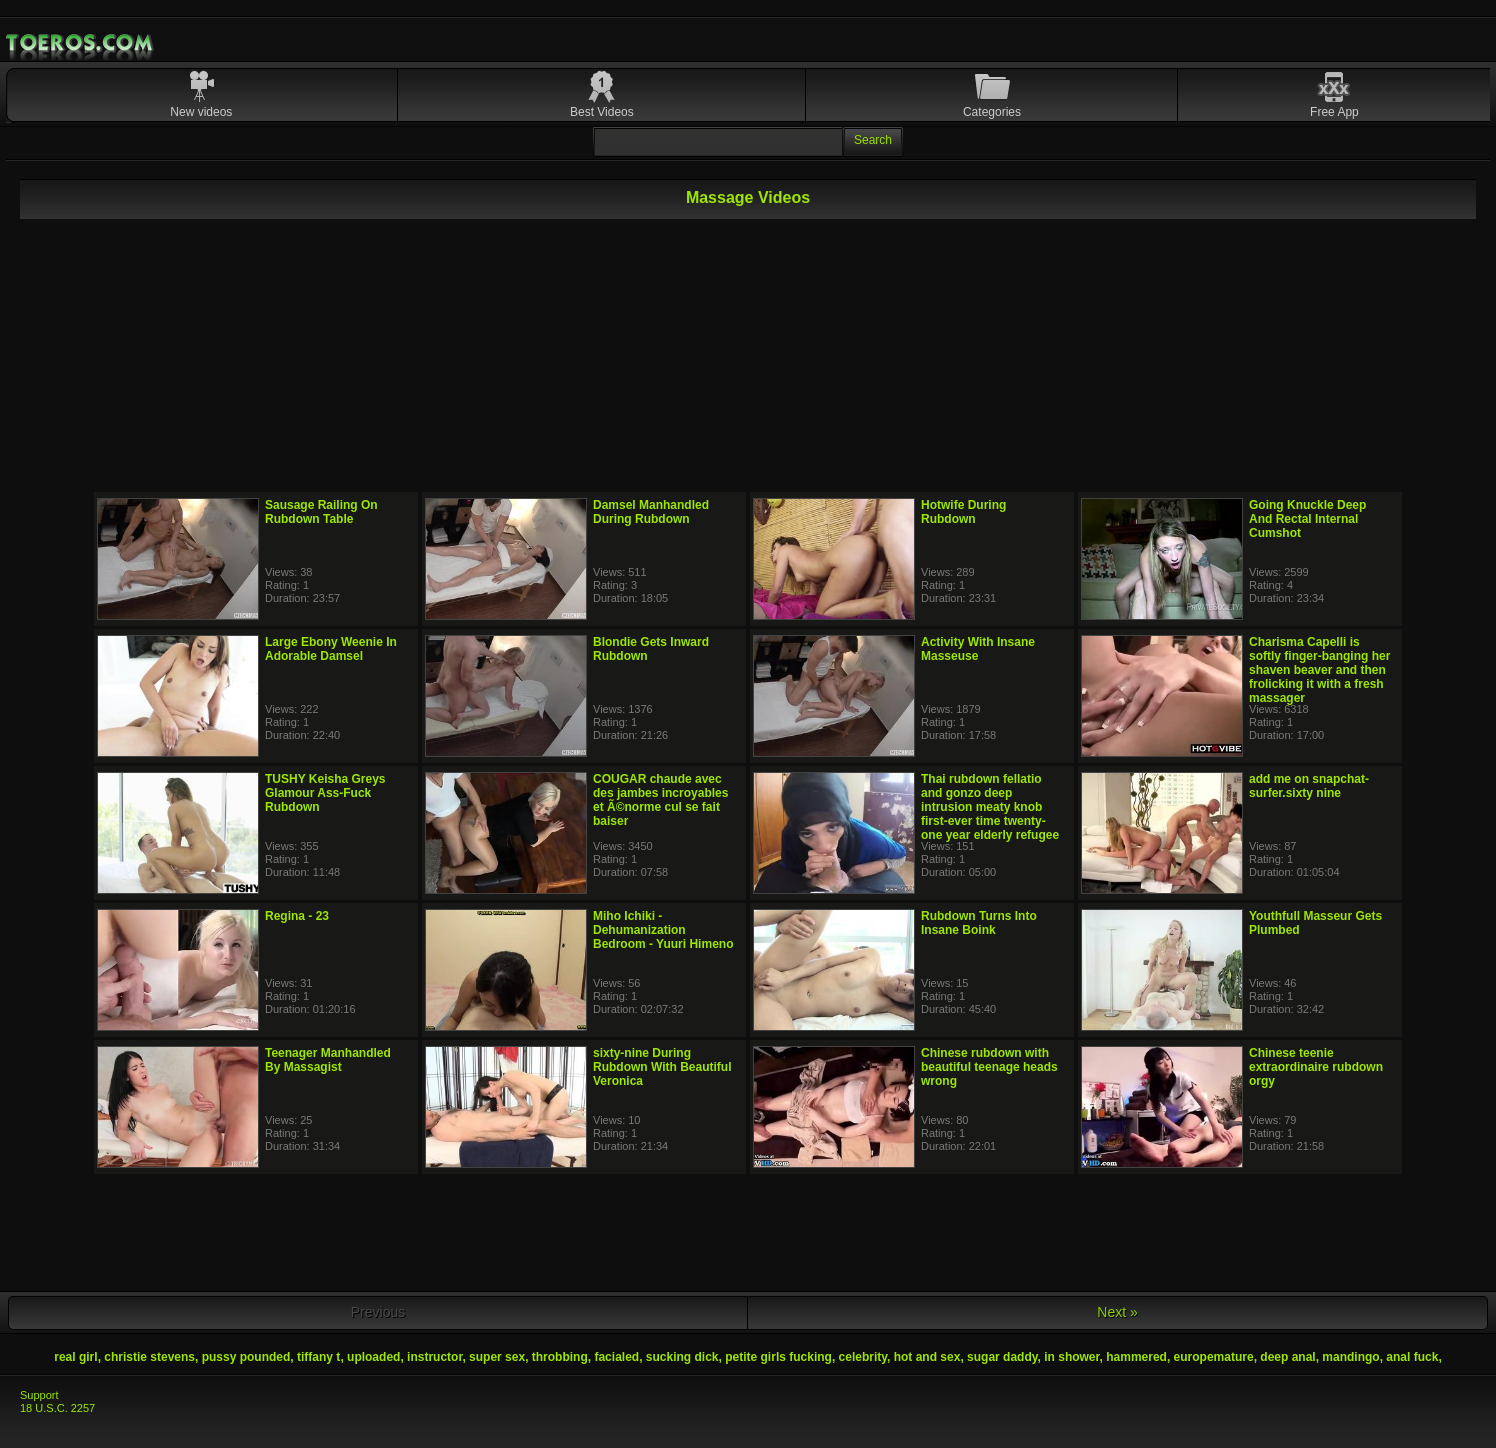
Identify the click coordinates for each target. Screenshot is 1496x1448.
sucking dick (682, 1357)
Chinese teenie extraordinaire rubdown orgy (1316, 1067)
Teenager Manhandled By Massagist (328, 1060)
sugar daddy (1002, 1357)
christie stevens (149, 1357)
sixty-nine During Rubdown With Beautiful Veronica (662, 1067)
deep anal (1287, 1357)
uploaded (373, 1357)
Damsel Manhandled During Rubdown (651, 512)
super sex (497, 1357)
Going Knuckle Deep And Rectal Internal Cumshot (1307, 519)
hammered (1136, 1357)
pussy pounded (246, 1357)
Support (39, 1395)
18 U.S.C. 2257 (57, 1408)
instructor (434, 1357)
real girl (75, 1357)
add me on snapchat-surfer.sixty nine (1309, 786)
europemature (1214, 1357)
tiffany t (318, 1357)
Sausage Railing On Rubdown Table (321, 512)
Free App (1334, 112)
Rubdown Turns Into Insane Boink (979, 923)
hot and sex (927, 1357)
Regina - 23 (297, 916)
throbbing (560, 1357)
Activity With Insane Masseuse (978, 649)
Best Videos (602, 112)
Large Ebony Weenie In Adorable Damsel (331, 649)
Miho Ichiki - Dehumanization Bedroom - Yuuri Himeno (663, 930)
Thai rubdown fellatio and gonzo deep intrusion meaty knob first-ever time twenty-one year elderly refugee (990, 807)
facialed (616, 1357)
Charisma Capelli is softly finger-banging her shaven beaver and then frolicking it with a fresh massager (1319, 670)
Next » (1117, 1312)
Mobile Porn (81, 43)
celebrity (863, 1357)
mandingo (1350, 1357)
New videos (201, 112)
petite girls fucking (778, 1357)
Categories (992, 112)
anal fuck (1412, 1357)
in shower (1071, 1357)
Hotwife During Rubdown (963, 512)
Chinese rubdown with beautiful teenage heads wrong (989, 1067)
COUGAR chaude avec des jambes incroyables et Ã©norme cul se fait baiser (660, 800)
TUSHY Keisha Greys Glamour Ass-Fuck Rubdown (325, 793)
